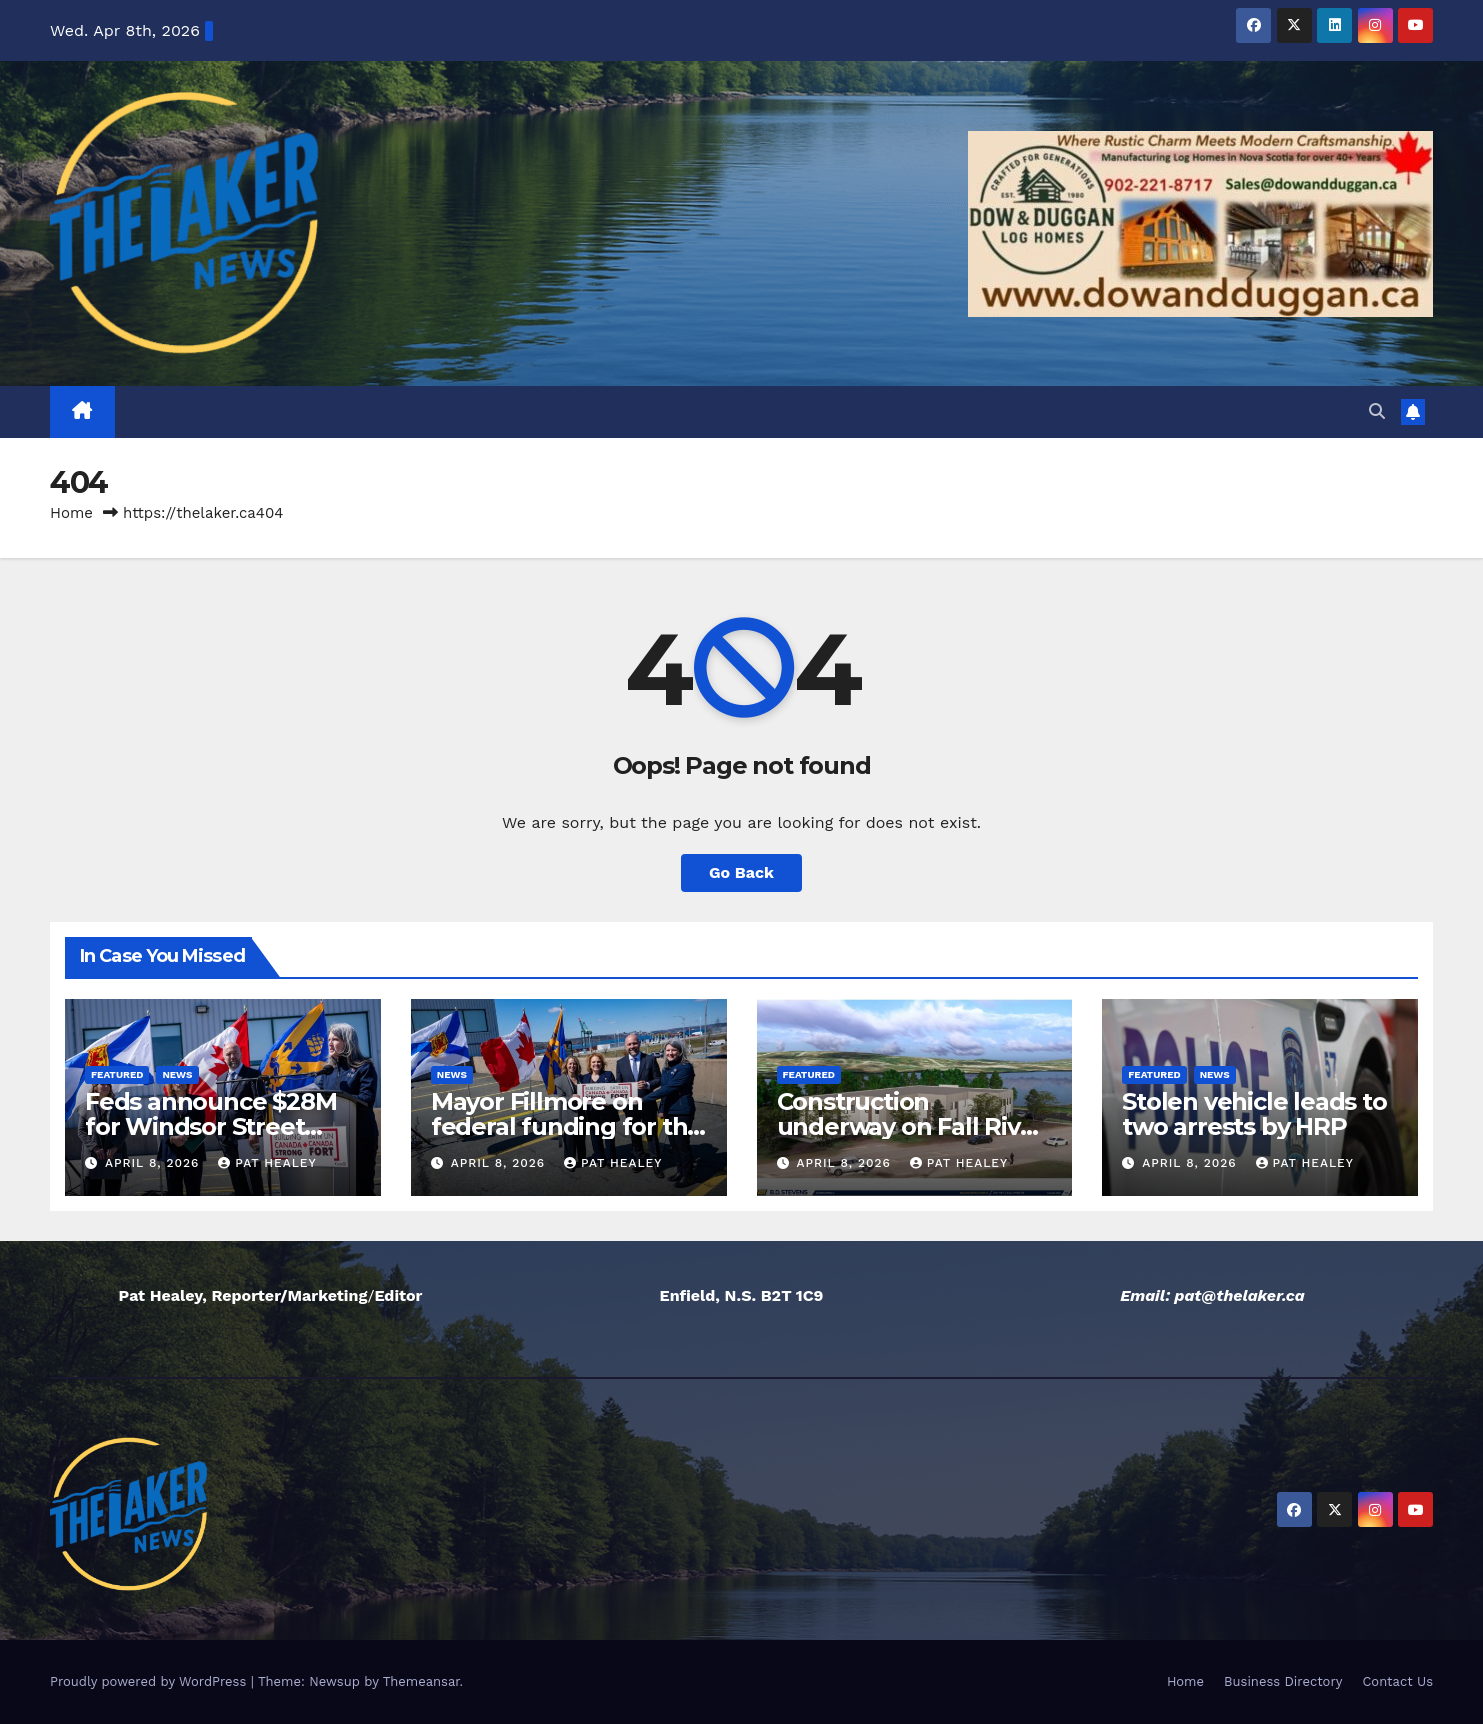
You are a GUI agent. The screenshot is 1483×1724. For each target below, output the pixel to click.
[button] (1377, 411)
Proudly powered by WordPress (150, 1681)
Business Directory (1283, 1681)
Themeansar (421, 1681)
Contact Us (1397, 1681)
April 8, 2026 (154, 1163)
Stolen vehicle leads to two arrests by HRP (1254, 1114)
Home (71, 513)
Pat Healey (267, 1163)
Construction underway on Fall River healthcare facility (911, 1126)
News (177, 1074)
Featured (117, 1074)
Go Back (741, 872)
